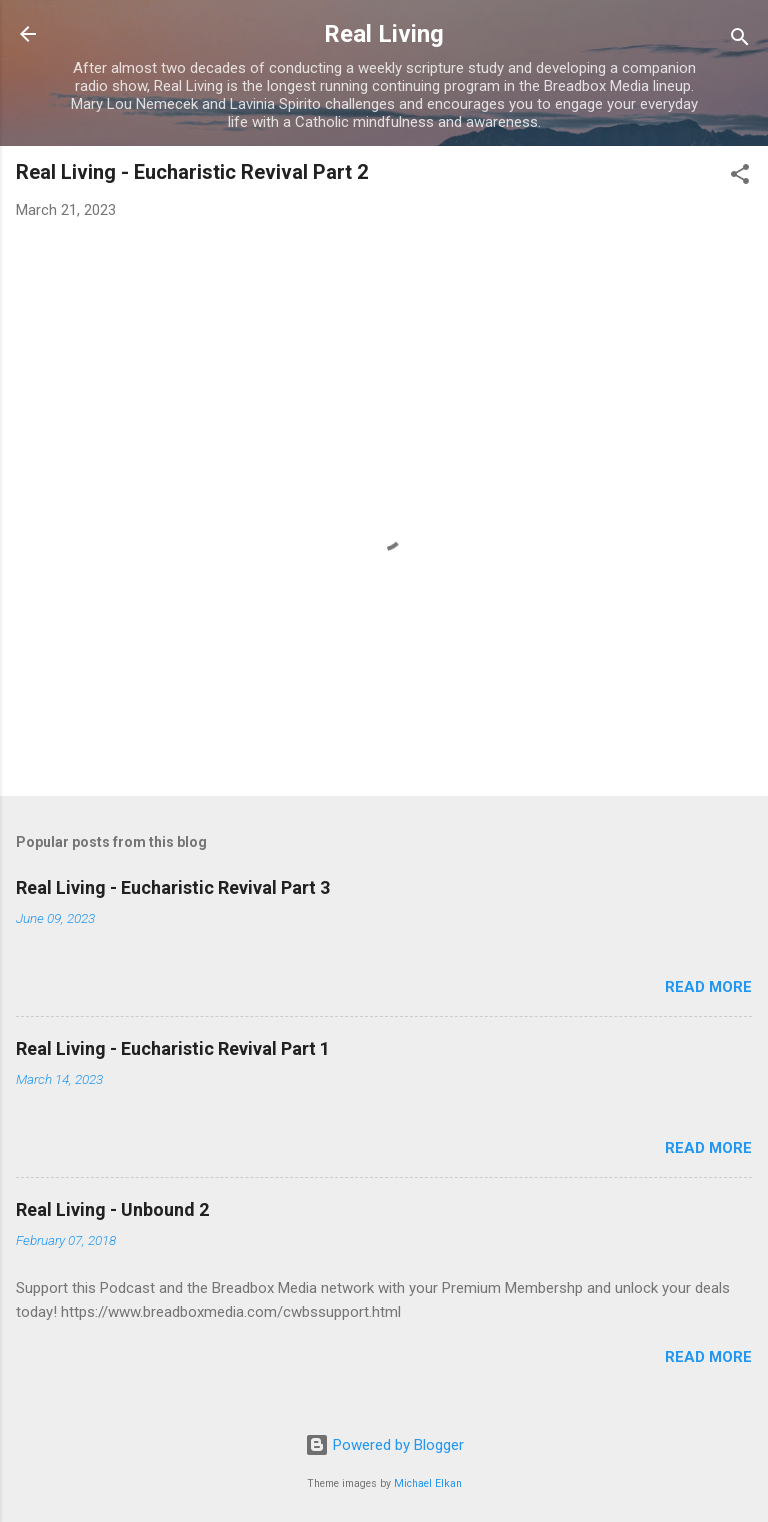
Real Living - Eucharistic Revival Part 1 (173, 1048)
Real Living (384, 34)
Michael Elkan (428, 1483)
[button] (740, 177)
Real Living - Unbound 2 (112, 1209)
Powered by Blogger (384, 1445)
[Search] (740, 40)
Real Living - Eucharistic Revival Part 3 (173, 887)
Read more (708, 987)
